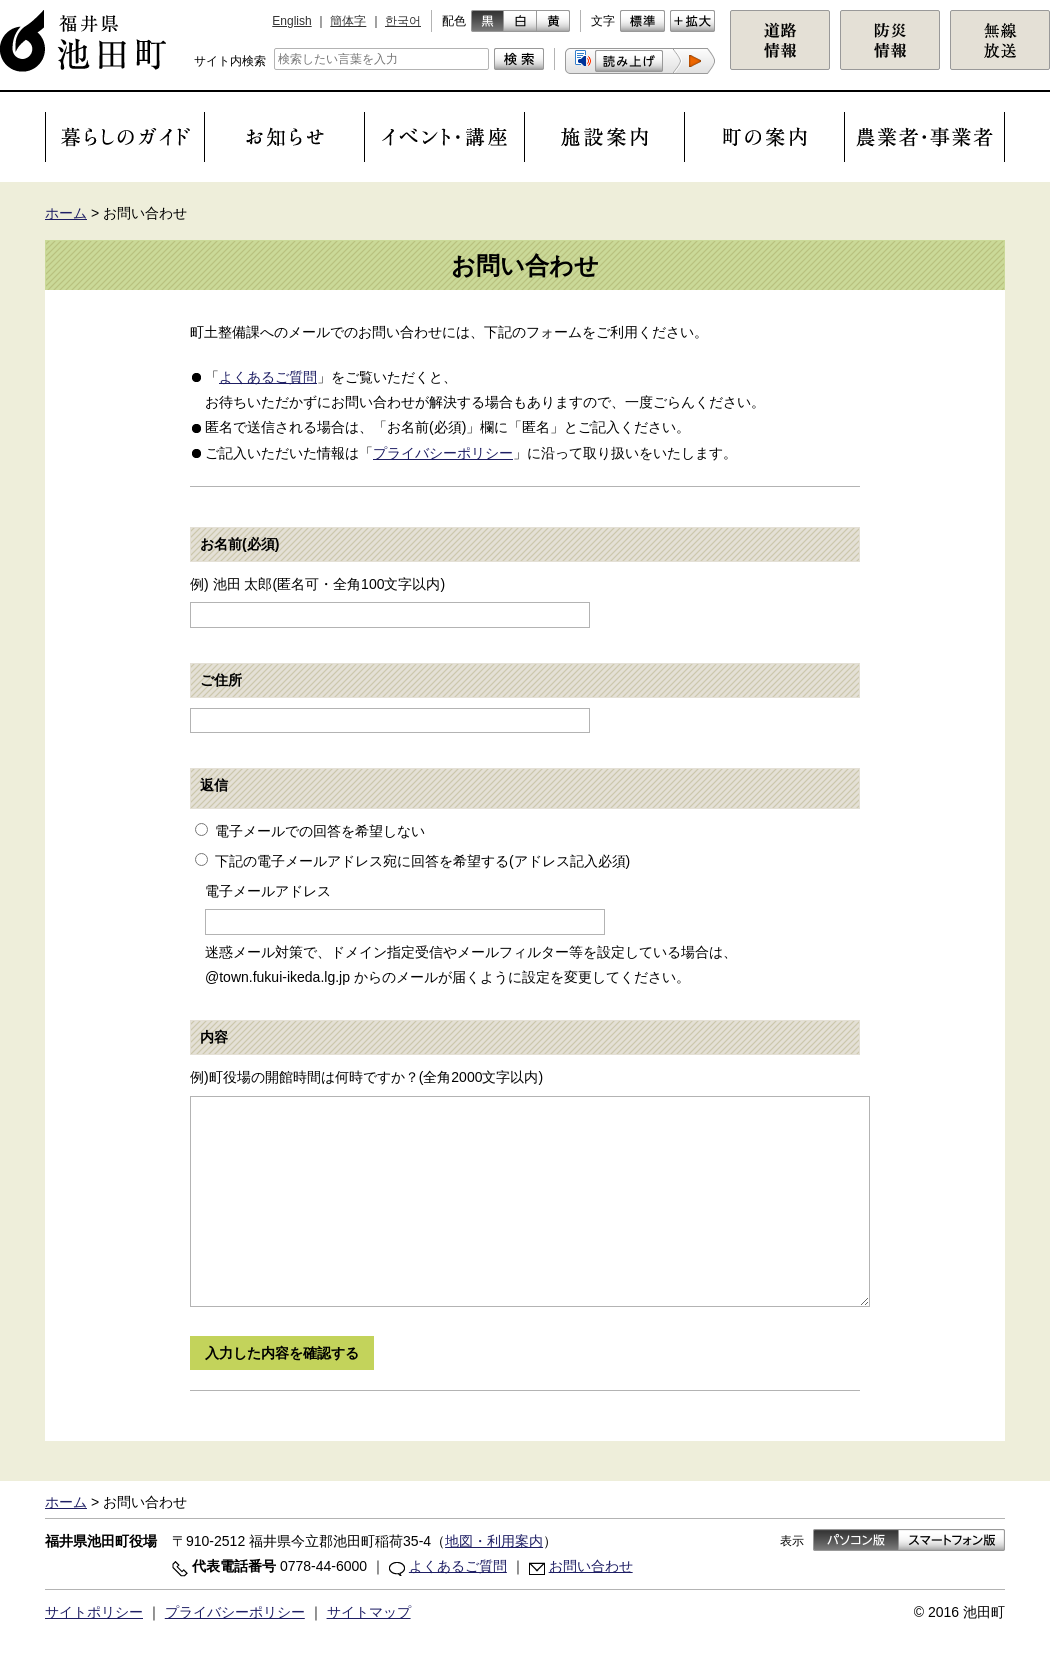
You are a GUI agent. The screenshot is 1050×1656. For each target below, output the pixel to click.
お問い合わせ (591, 1566)
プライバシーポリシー (443, 453)
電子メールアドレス (268, 891)
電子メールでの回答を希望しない (320, 831)
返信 (214, 785)
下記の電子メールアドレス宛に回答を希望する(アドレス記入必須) (422, 861)
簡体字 (348, 21)
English (291, 21)
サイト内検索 (230, 61)
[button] (640, 61)
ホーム (66, 213)
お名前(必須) (239, 544)
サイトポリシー (94, 1612)
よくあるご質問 (268, 377)
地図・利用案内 (494, 1541)
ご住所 (221, 680)
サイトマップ (369, 1612)
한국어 (403, 21)
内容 (214, 1037)
